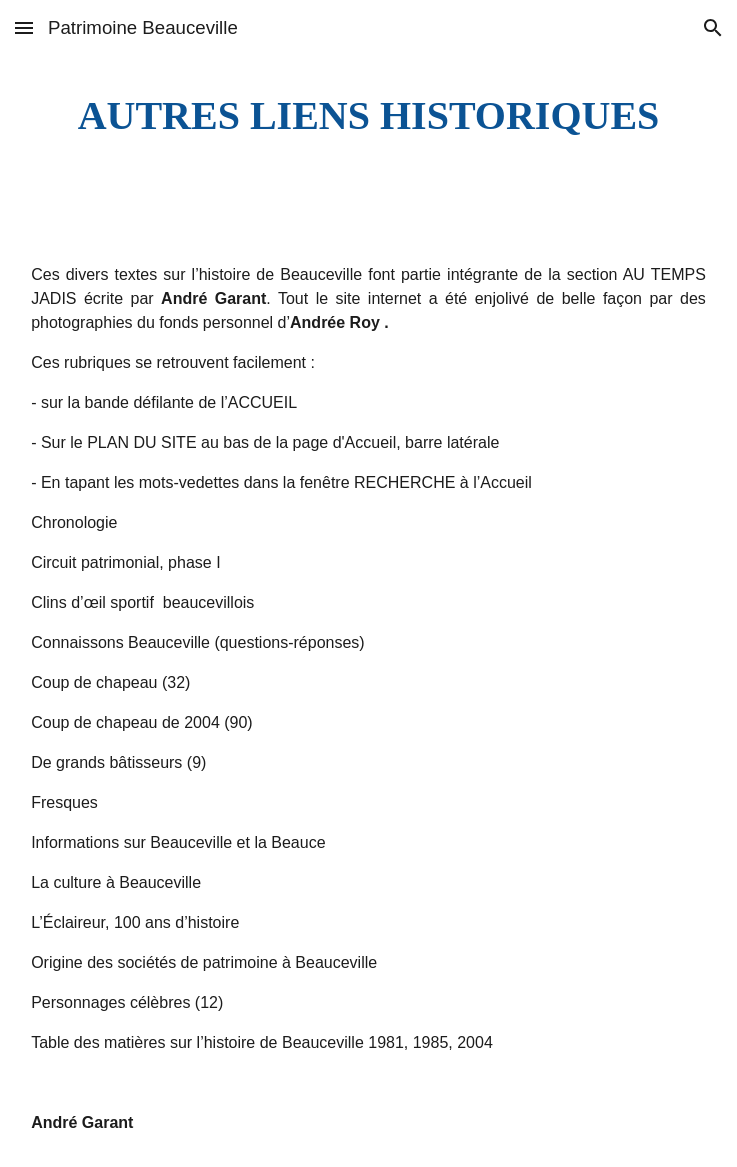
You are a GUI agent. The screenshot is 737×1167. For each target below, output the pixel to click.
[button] (24, 27)
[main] (368, 115)
